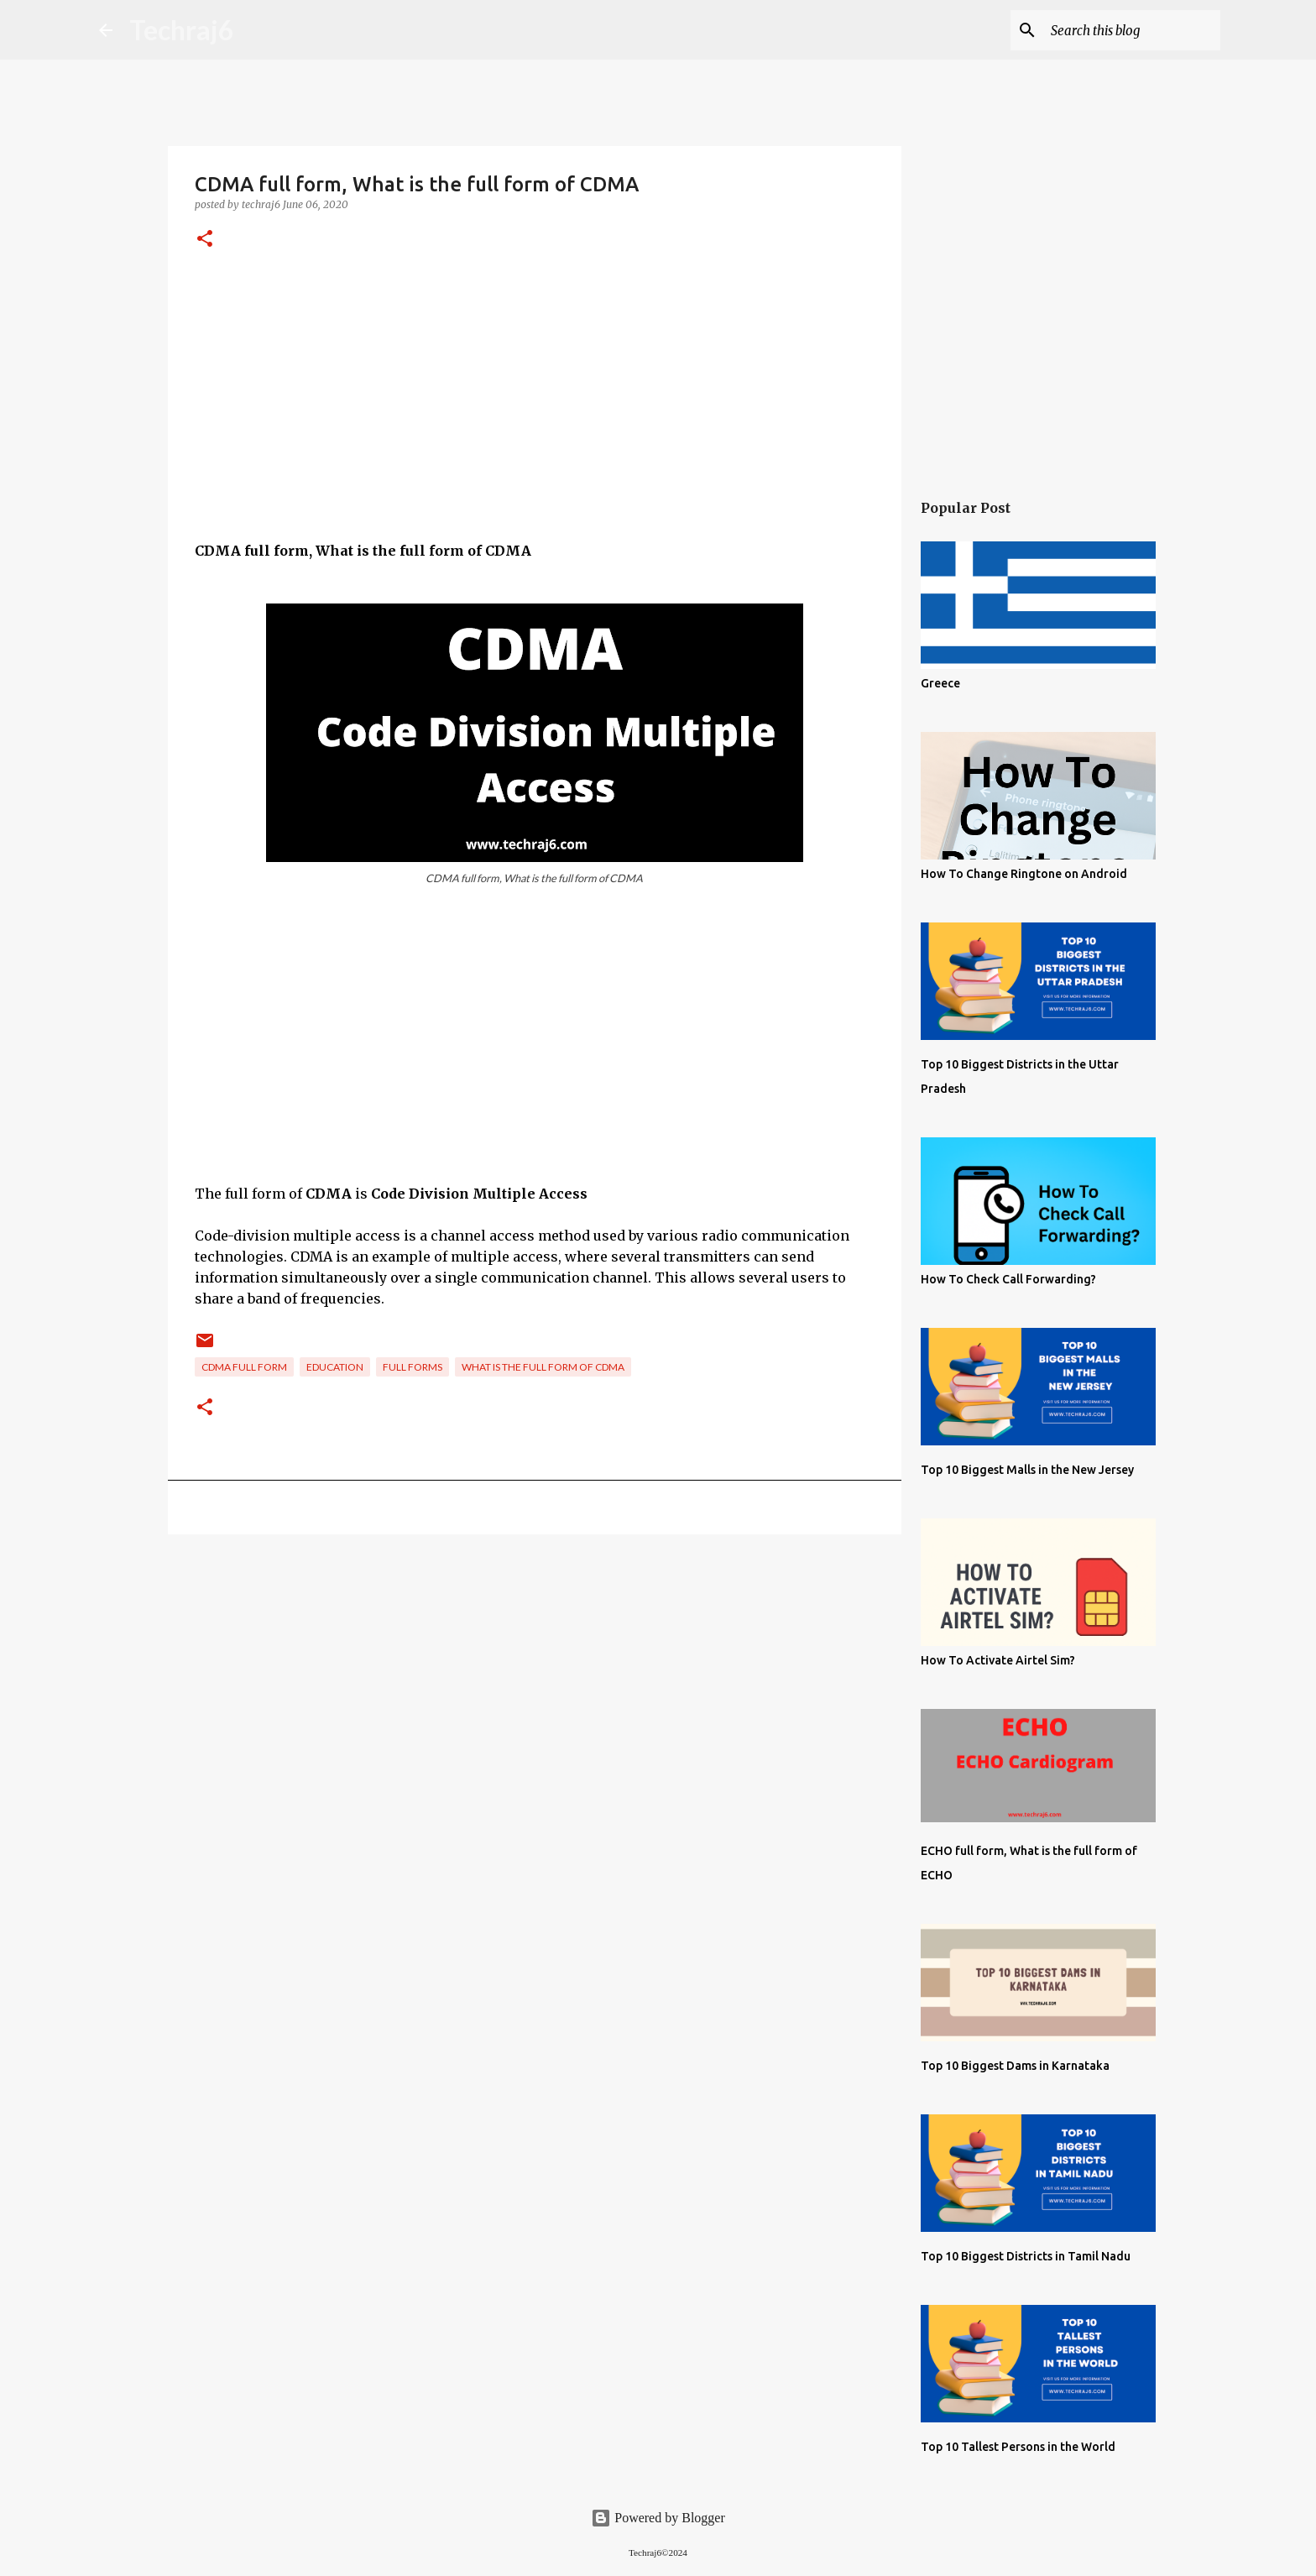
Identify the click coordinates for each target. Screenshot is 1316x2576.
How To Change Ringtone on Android (1024, 873)
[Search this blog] (1132, 30)
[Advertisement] (535, 423)
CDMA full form (244, 1367)
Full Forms (412, 1367)
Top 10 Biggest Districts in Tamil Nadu (1026, 2256)
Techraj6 (181, 29)
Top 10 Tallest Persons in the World (1018, 2446)
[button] (205, 239)
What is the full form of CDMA (543, 1367)
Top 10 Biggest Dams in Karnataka (1015, 2065)
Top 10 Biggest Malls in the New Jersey (1027, 1469)
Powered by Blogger (658, 2518)
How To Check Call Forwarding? (1008, 1279)
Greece (940, 683)
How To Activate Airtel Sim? (998, 1660)
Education (334, 1367)
